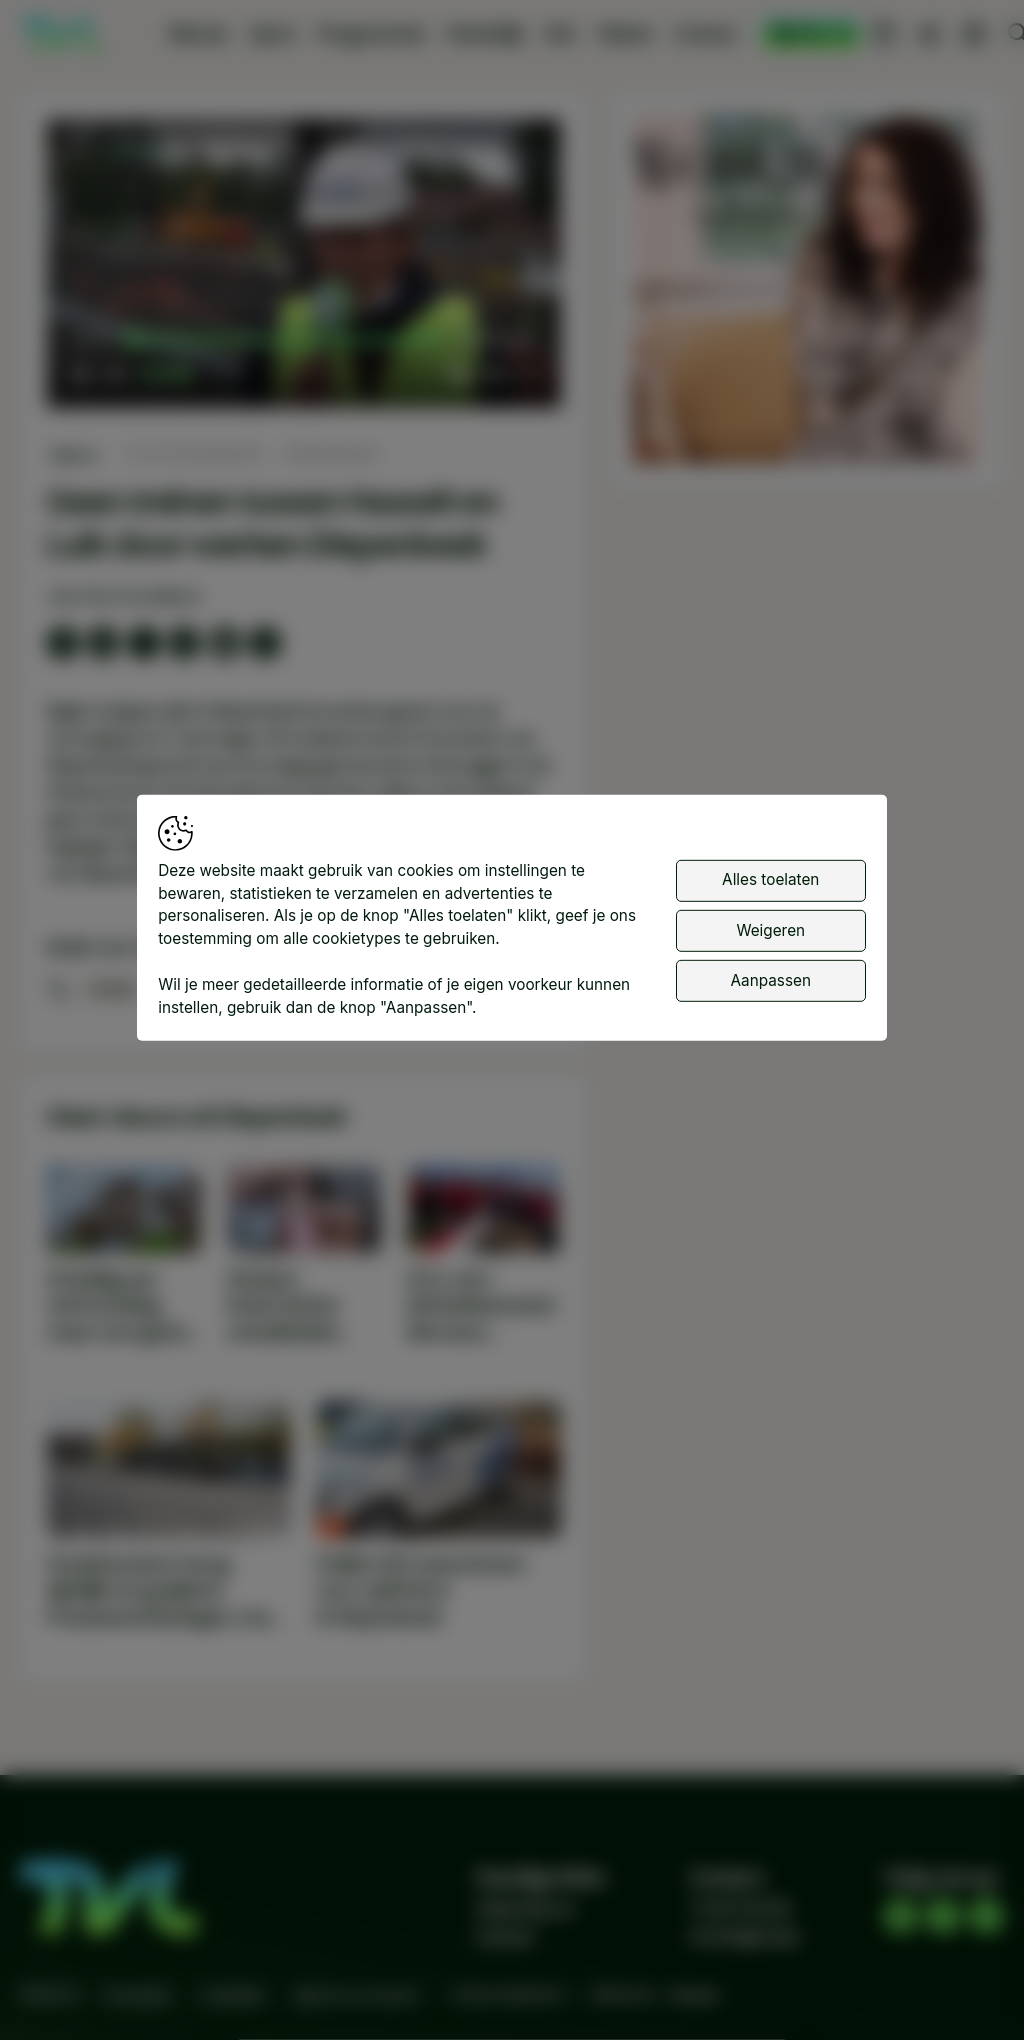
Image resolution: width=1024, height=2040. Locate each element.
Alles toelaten (770, 879)
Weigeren (770, 929)
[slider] (286, 340)
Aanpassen (771, 980)
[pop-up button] (493, 374)
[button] (307, 266)
